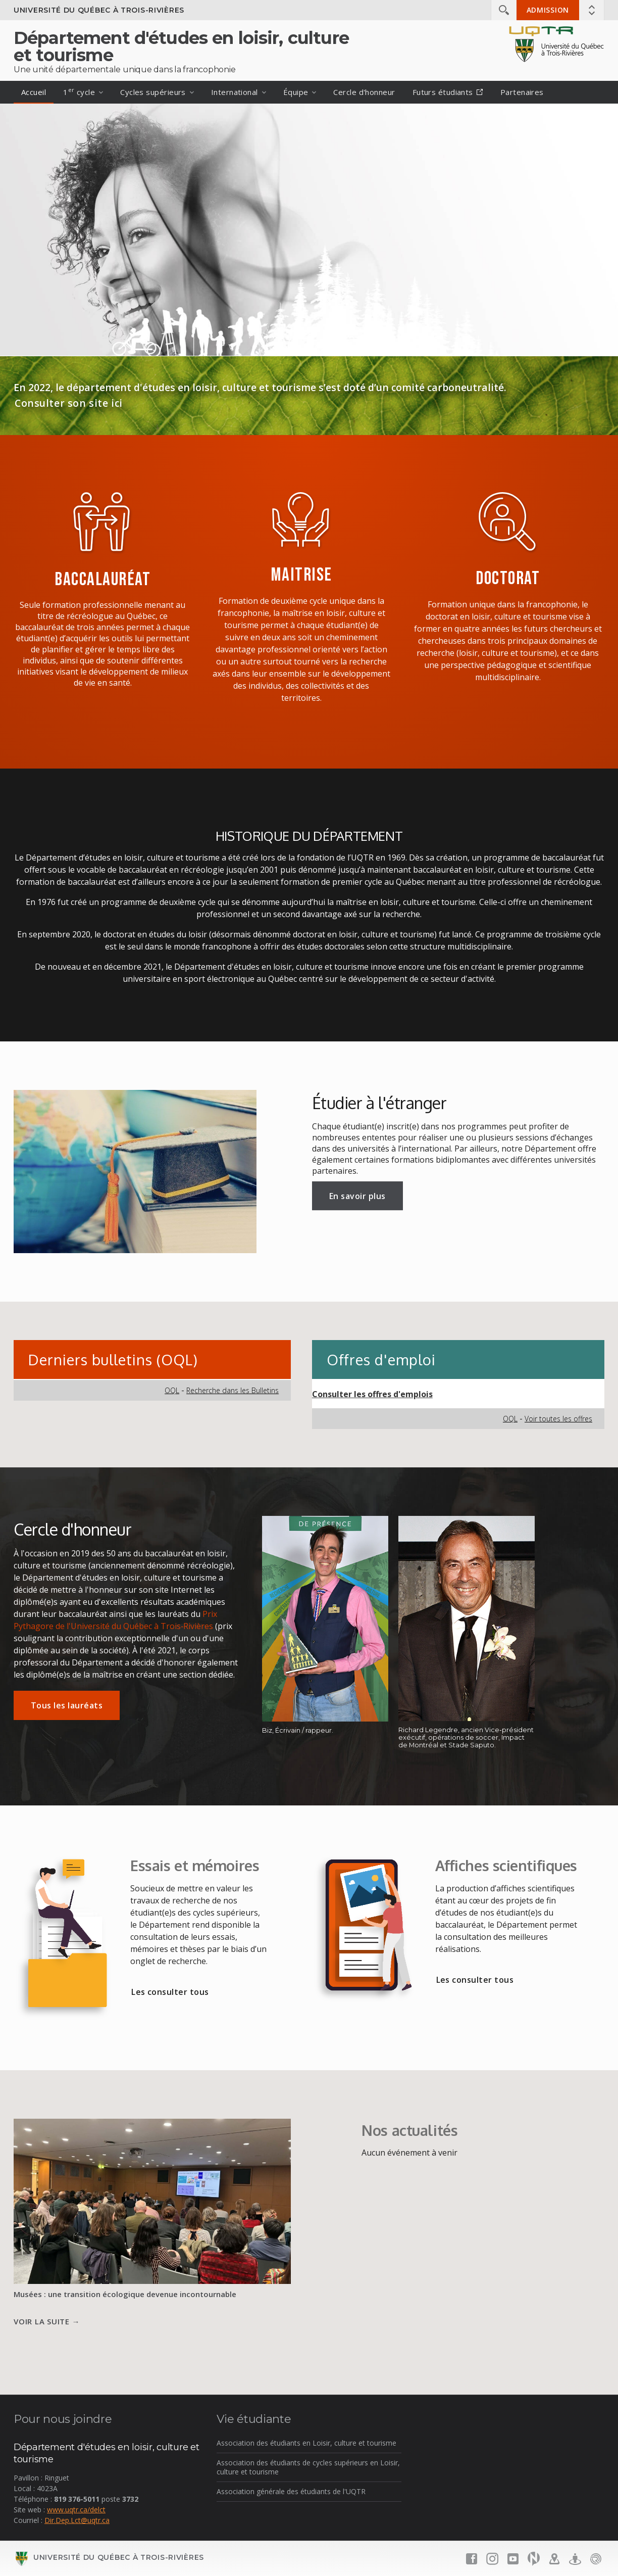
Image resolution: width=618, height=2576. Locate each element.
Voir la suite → (47, 2321)
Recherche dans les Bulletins (232, 1390)
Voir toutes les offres (558, 1418)
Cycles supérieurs (153, 92)
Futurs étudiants (448, 92)
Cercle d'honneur (364, 92)
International (234, 92)
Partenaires (522, 92)
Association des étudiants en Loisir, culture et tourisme (306, 2443)
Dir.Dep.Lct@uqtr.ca (77, 2520)
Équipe (295, 92)
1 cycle (79, 91)
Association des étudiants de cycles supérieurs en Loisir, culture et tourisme (308, 2467)
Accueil (33, 92)
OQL (172, 1390)
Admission (548, 10)
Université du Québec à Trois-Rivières (99, 10)
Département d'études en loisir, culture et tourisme (181, 46)
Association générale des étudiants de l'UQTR (291, 2491)
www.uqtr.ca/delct (76, 2509)
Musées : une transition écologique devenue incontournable (125, 2294)
